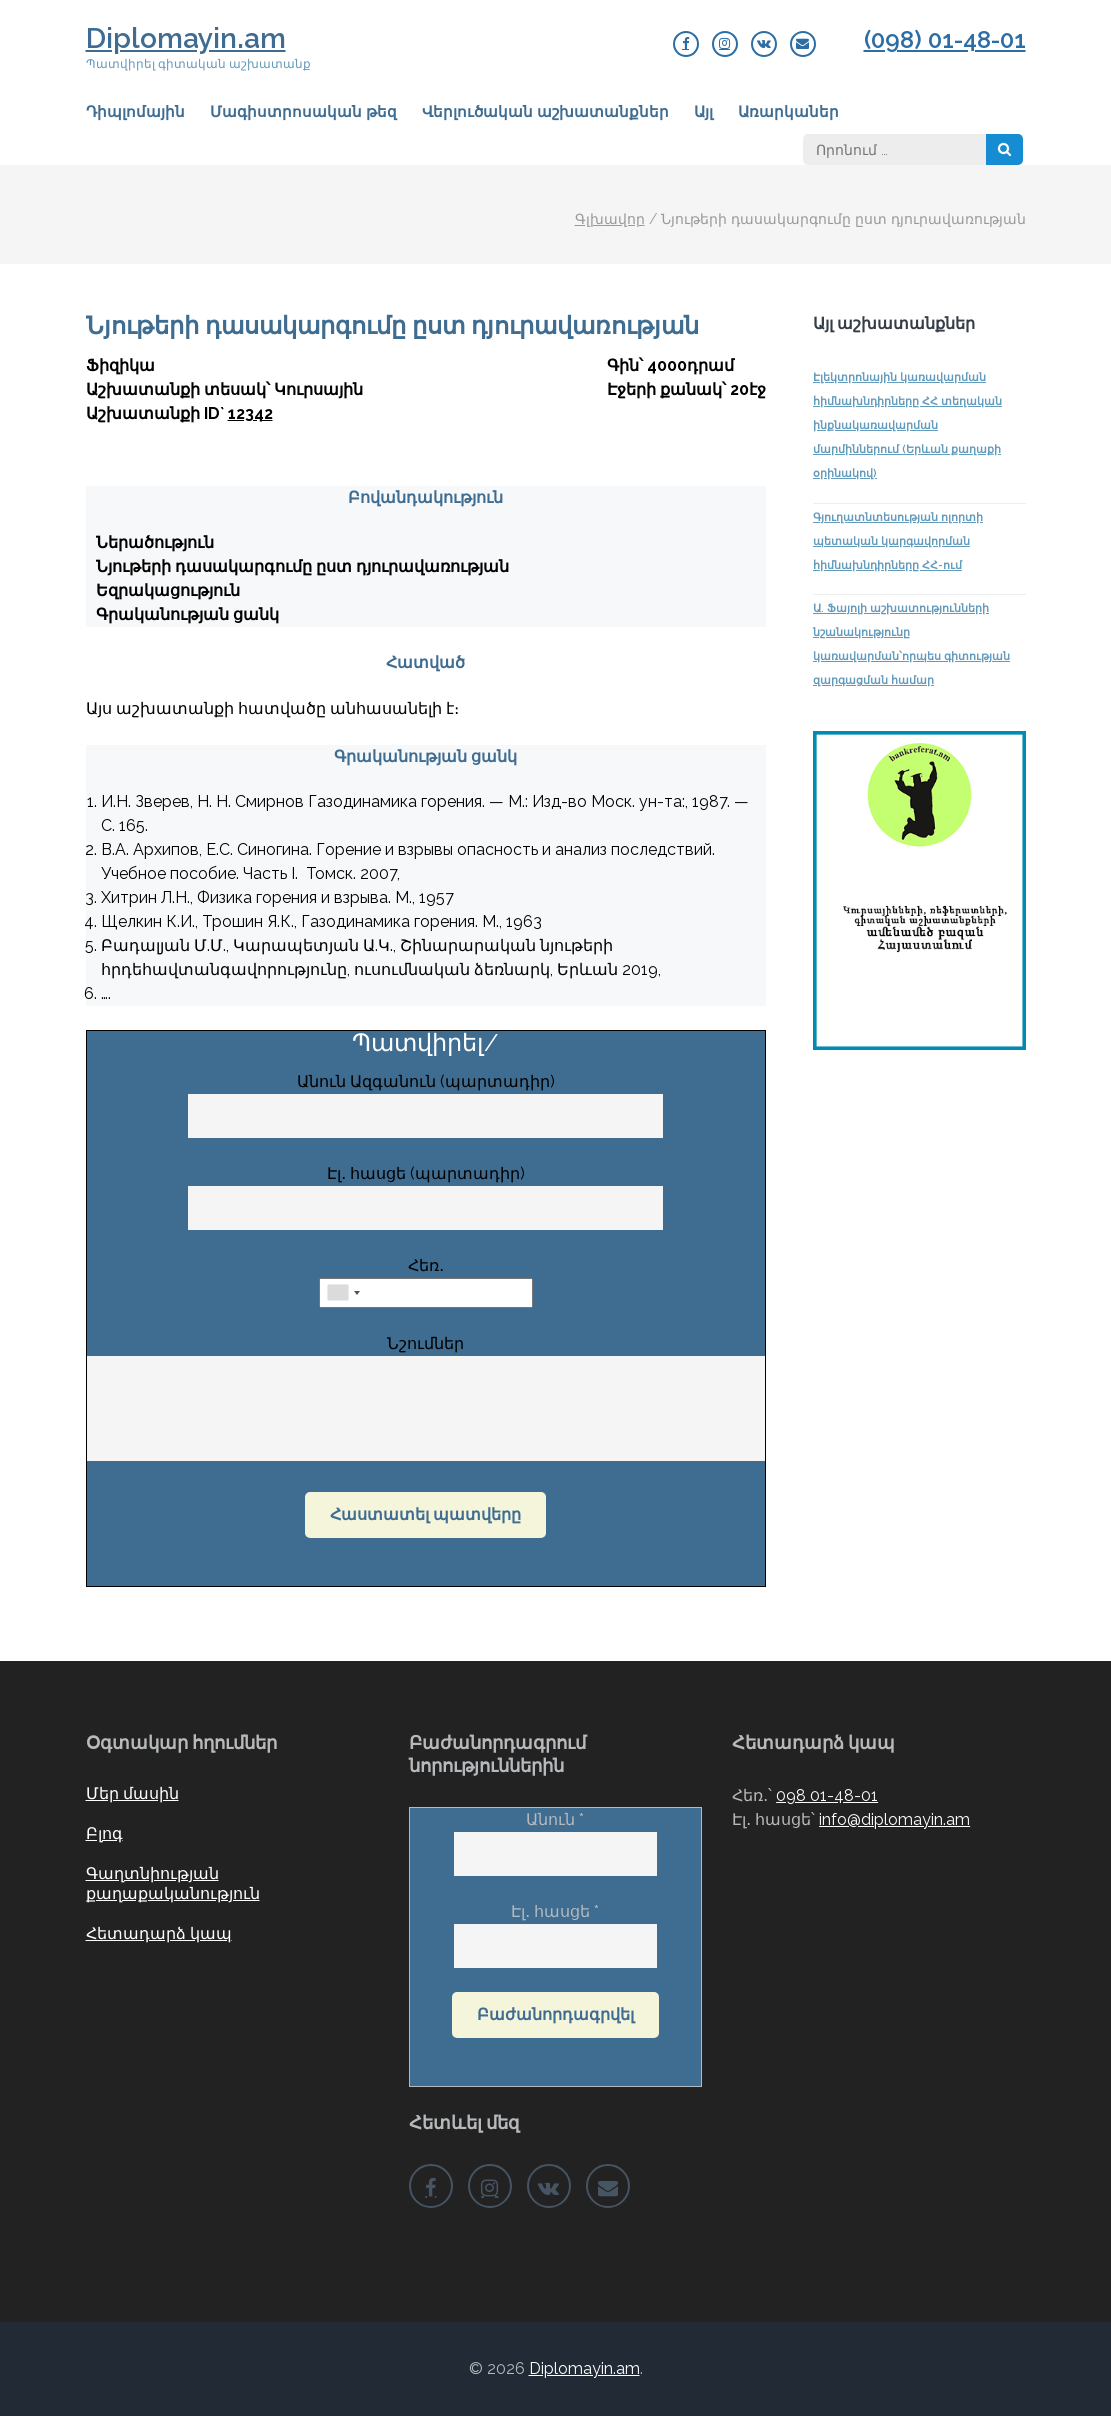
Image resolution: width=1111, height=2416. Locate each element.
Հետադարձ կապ (159, 1933)
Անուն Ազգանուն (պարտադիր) (425, 1098)
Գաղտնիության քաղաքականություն (173, 1883)
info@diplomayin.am (894, 1819)
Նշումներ (426, 1399)
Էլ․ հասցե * (556, 1928)
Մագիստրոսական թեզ (303, 112)
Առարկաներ (788, 112)
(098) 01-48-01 (945, 40)
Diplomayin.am (186, 38)
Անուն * (556, 1836)
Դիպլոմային (135, 112)
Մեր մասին (132, 1793)
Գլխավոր (610, 219)
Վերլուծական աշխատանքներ (545, 112)
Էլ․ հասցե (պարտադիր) (425, 1190)
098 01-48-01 (827, 1795)
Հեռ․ (426, 1279)
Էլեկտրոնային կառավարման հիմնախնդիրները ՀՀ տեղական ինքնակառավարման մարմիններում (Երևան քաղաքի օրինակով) (907, 425)
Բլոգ (104, 1833)
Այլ (703, 112)
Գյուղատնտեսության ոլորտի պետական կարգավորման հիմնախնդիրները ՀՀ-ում (898, 541)
